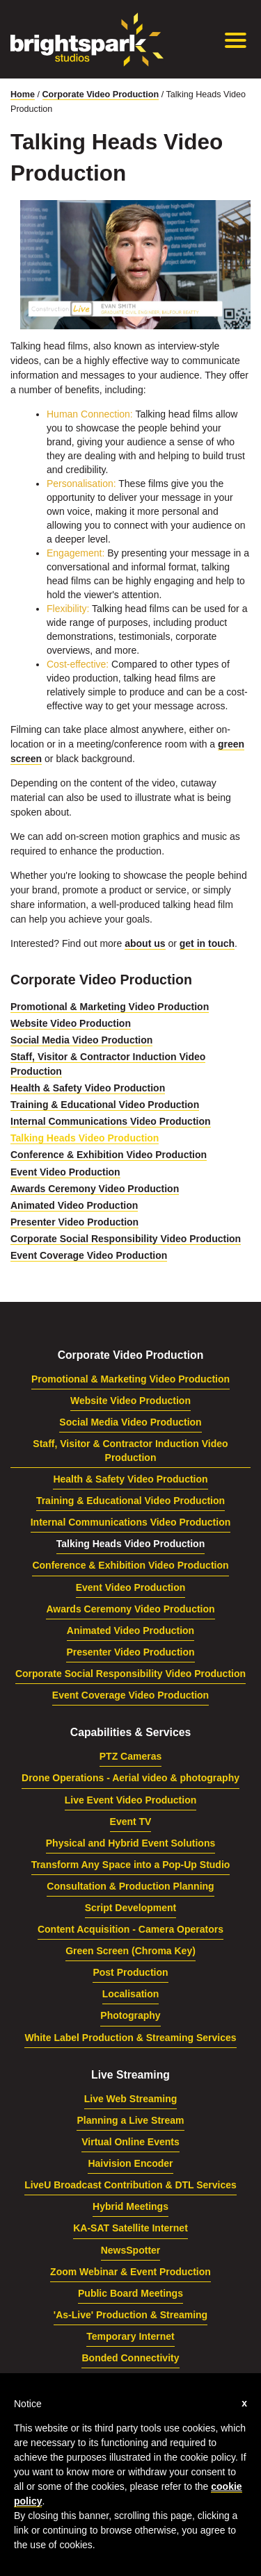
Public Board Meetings (130, 2293)
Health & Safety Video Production (87, 1087)
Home (22, 94)
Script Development (130, 1907)
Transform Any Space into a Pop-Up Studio (130, 1864)
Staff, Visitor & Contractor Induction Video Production (130, 1450)
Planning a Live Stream (130, 2120)
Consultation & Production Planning (130, 1886)
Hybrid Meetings (130, 2206)
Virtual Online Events (130, 2141)
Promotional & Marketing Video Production (109, 1006)
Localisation (130, 1993)
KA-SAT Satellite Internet (130, 2228)
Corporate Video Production (100, 94)
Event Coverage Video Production (88, 1255)
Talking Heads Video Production (84, 1137)
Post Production (130, 1972)
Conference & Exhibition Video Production (108, 1154)
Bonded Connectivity (130, 2357)
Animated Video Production (74, 1205)
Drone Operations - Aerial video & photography (130, 1777)
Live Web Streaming (130, 2098)
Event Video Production (65, 1172)
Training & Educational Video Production (104, 1104)
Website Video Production (70, 1023)
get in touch (207, 943)
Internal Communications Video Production (110, 1121)
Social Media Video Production (81, 1040)
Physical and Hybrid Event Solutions (131, 1843)
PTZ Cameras (130, 1756)
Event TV (131, 1821)
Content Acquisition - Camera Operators (130, 1929)
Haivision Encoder (130, 2163)
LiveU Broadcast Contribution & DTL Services (130, 2184)
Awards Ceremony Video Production (94, 1188)
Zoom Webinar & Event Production (130, 2271)
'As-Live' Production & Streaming (130, 2314)
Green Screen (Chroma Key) (130, 1950)
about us (145, 943)
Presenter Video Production (74, 1222)
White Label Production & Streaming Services (130, 2037)
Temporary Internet (130, 2336)
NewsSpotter (131, 2250)
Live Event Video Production (131, 1800)
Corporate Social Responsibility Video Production (125, 1238)
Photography (130, 2015)
